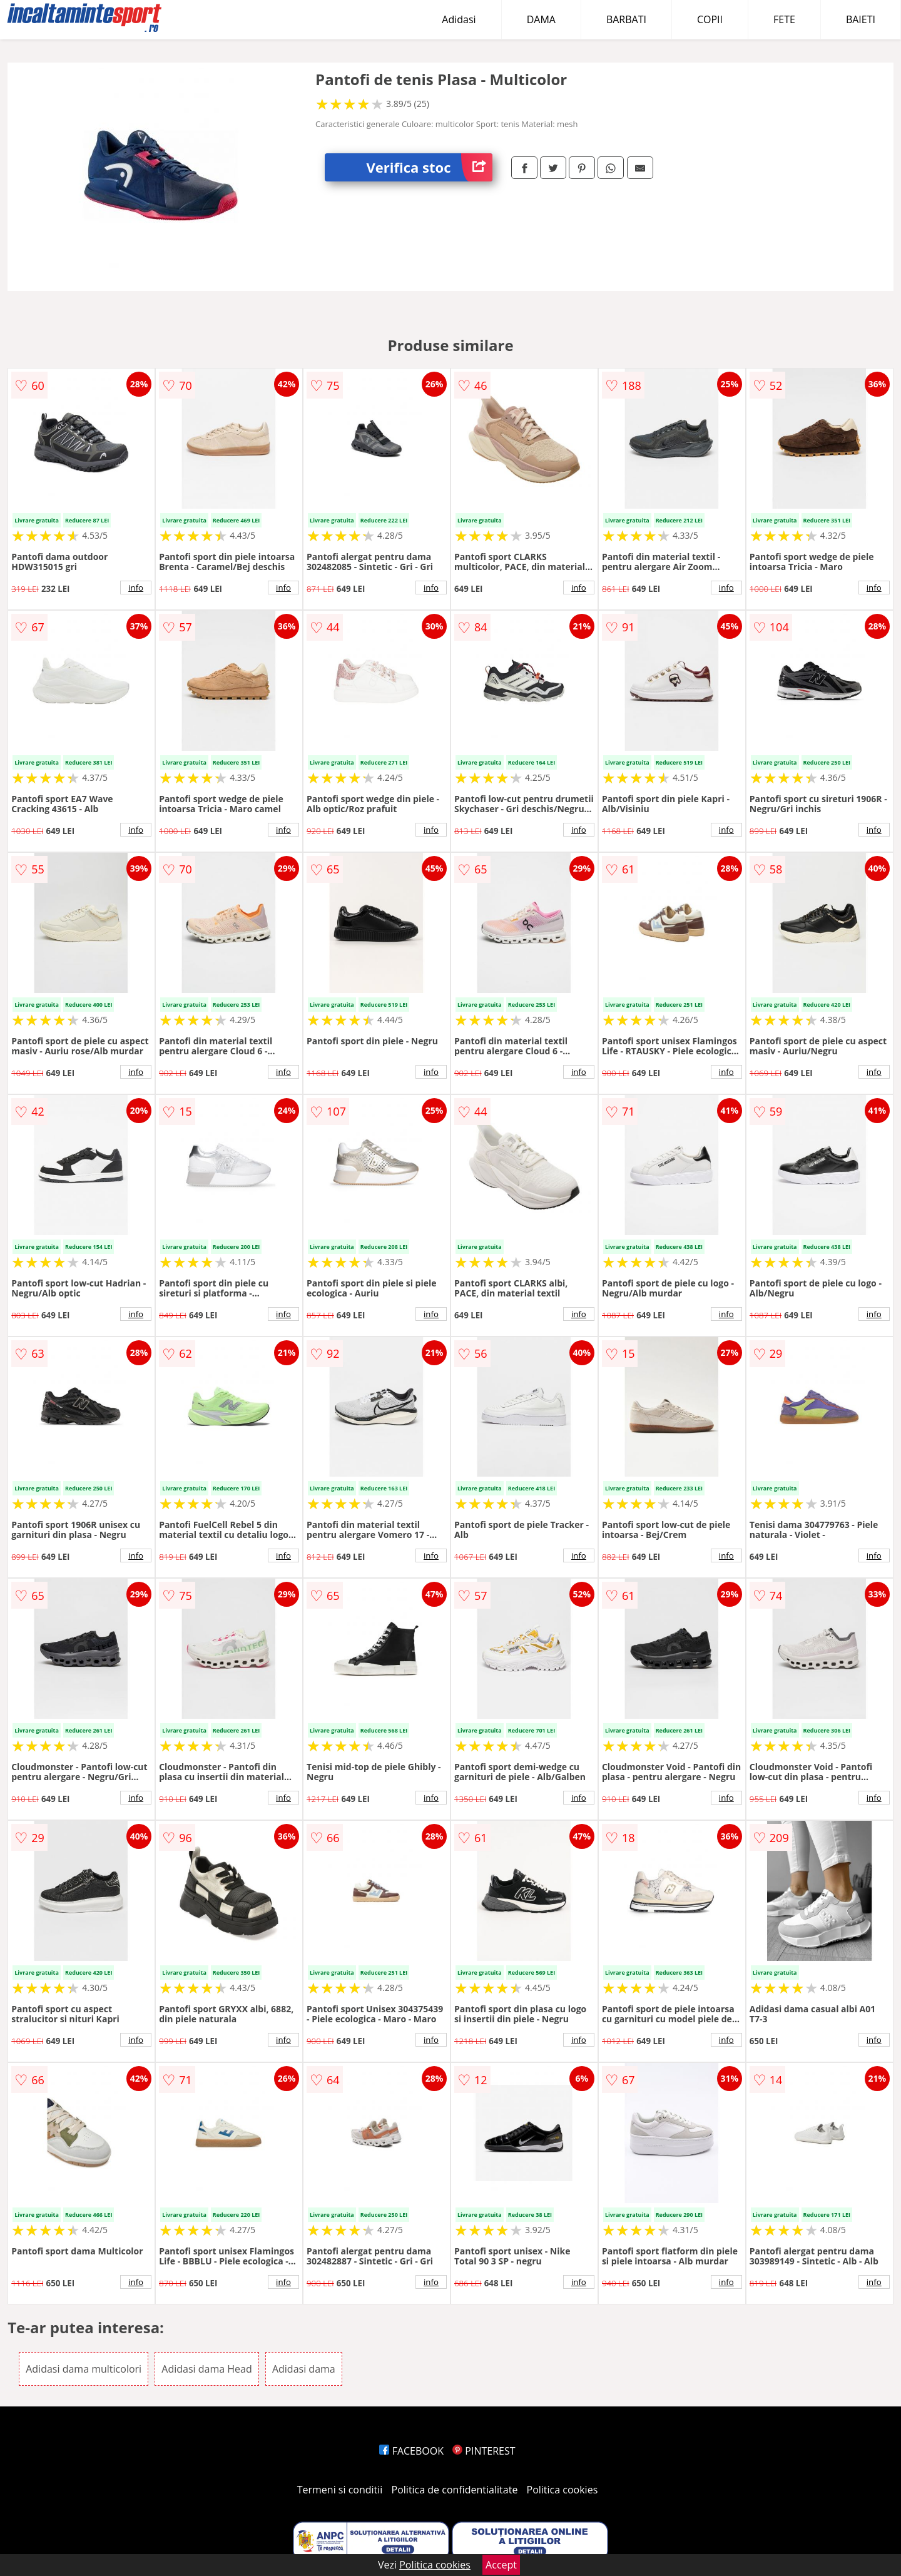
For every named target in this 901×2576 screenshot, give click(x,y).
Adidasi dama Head (206, 2369)
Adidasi (459, 19)
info (135, 587)
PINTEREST (483, 2451)
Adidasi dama (303, 2369)
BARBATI (626, 19)
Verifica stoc (429, 167)
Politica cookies (562, 2490)
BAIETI (860, 19)
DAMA (541, 19)
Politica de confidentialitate (455, 2490)
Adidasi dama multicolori (83, 2369)
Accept (501, 2565)
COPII (710, 19)
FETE (784, 19)
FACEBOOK (411, 2451)
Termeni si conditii (340, 2490)
